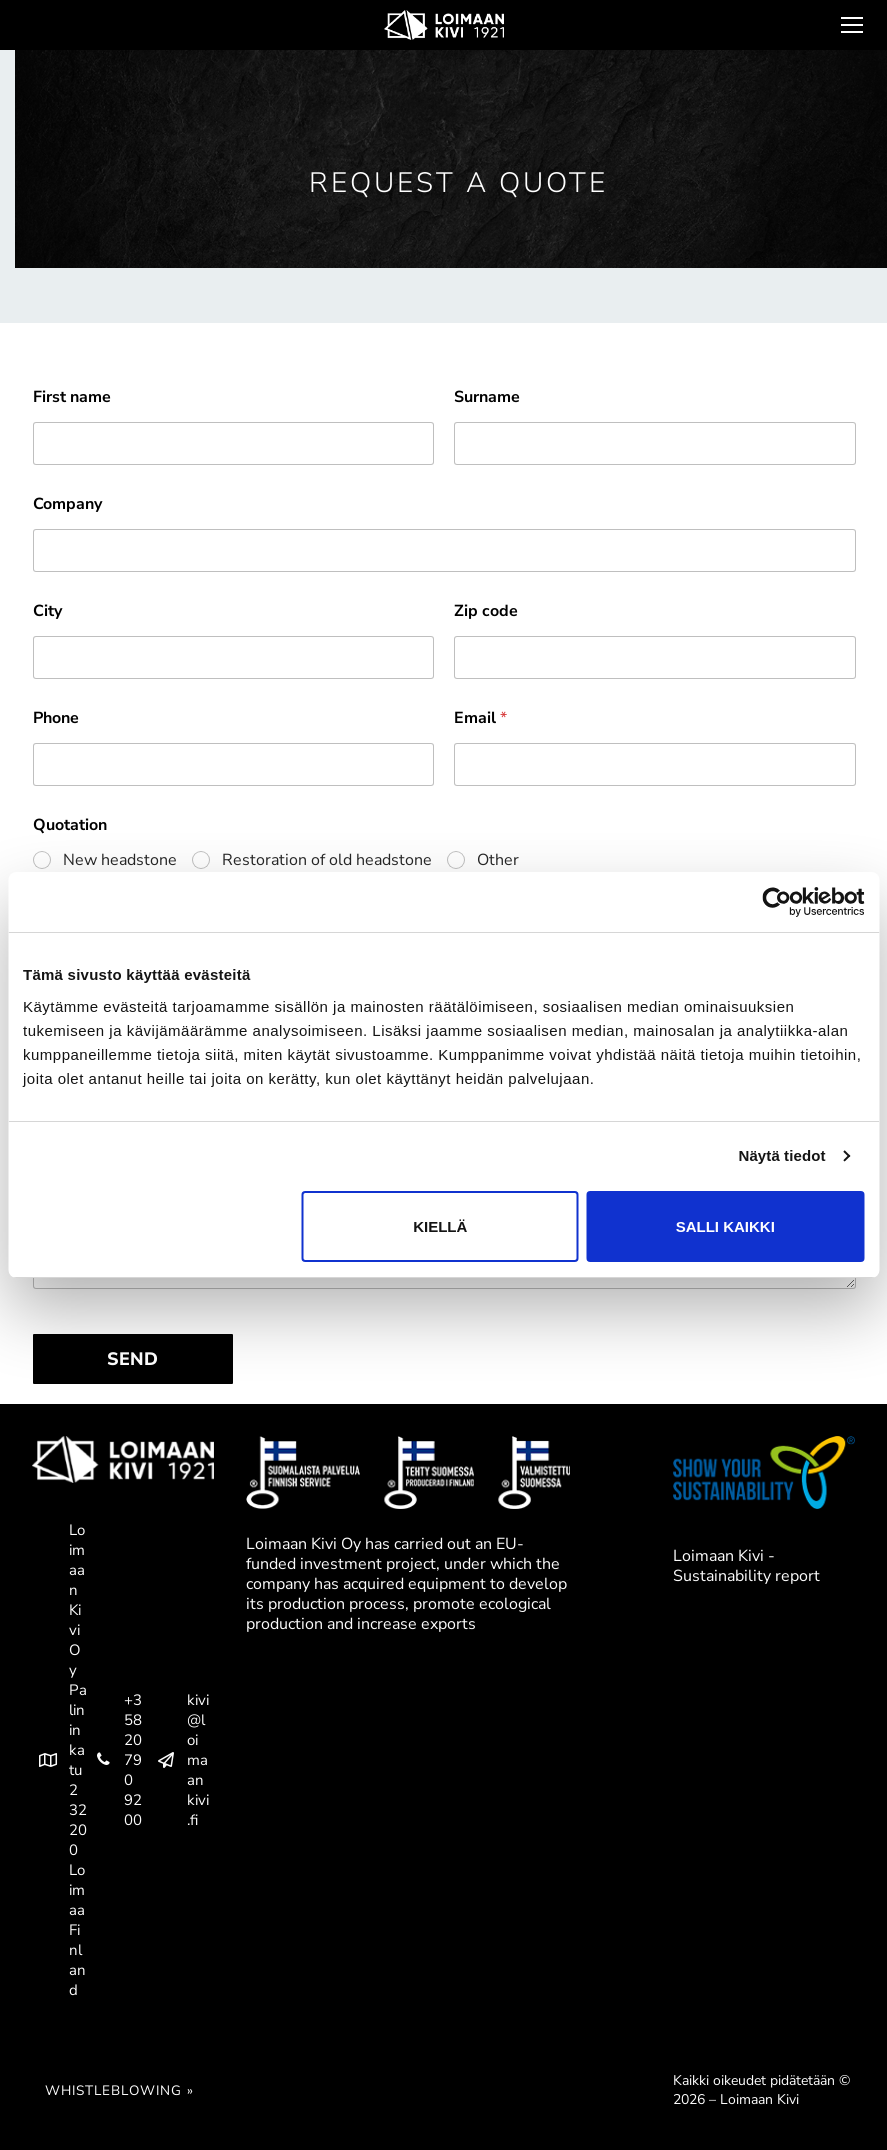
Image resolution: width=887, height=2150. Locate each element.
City (47, 611)
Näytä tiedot (782, 1155)
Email (480, 718)
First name (72, 397)
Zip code (486, 611)
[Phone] (234, 764)
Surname (487, 397)
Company (67, 504)
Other (498, 860)
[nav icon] (850, 25)
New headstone (120, 860)
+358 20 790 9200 (114, 1760)
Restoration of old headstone (327, 860)
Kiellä (440, 1226)
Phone (56, 718)
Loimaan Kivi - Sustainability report (746, 1566)
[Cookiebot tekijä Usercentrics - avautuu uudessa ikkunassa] (776, 902)
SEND (132, 1359)
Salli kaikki (725, 1226)
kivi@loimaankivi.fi (179, 1760)
